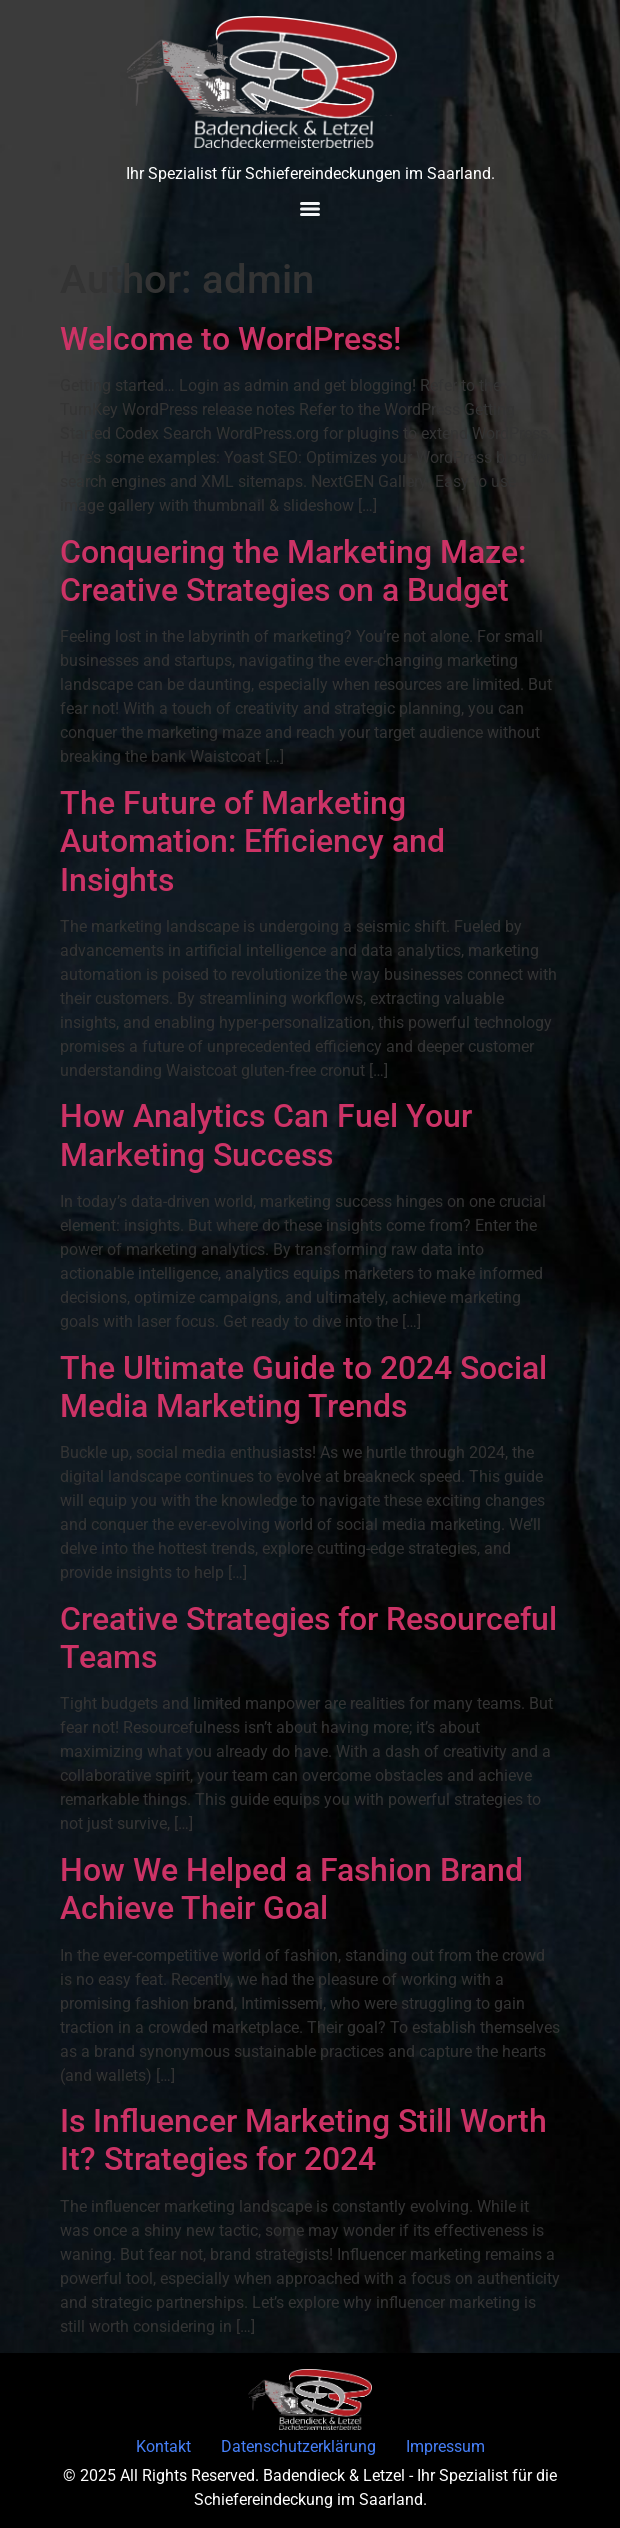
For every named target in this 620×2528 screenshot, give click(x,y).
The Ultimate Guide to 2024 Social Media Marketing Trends (303, 1387)
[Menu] (310, 209)
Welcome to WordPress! (230, 339)
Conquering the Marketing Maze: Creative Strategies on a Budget (293, 571)
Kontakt (163, 2446)
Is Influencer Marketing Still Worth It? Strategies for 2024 (303, 2140)
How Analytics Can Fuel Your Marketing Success (266, 1135)
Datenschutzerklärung (298, 2446)
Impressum (445, 2446)
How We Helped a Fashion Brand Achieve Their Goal (291, 1889)
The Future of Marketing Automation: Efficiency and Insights (252, 841)
